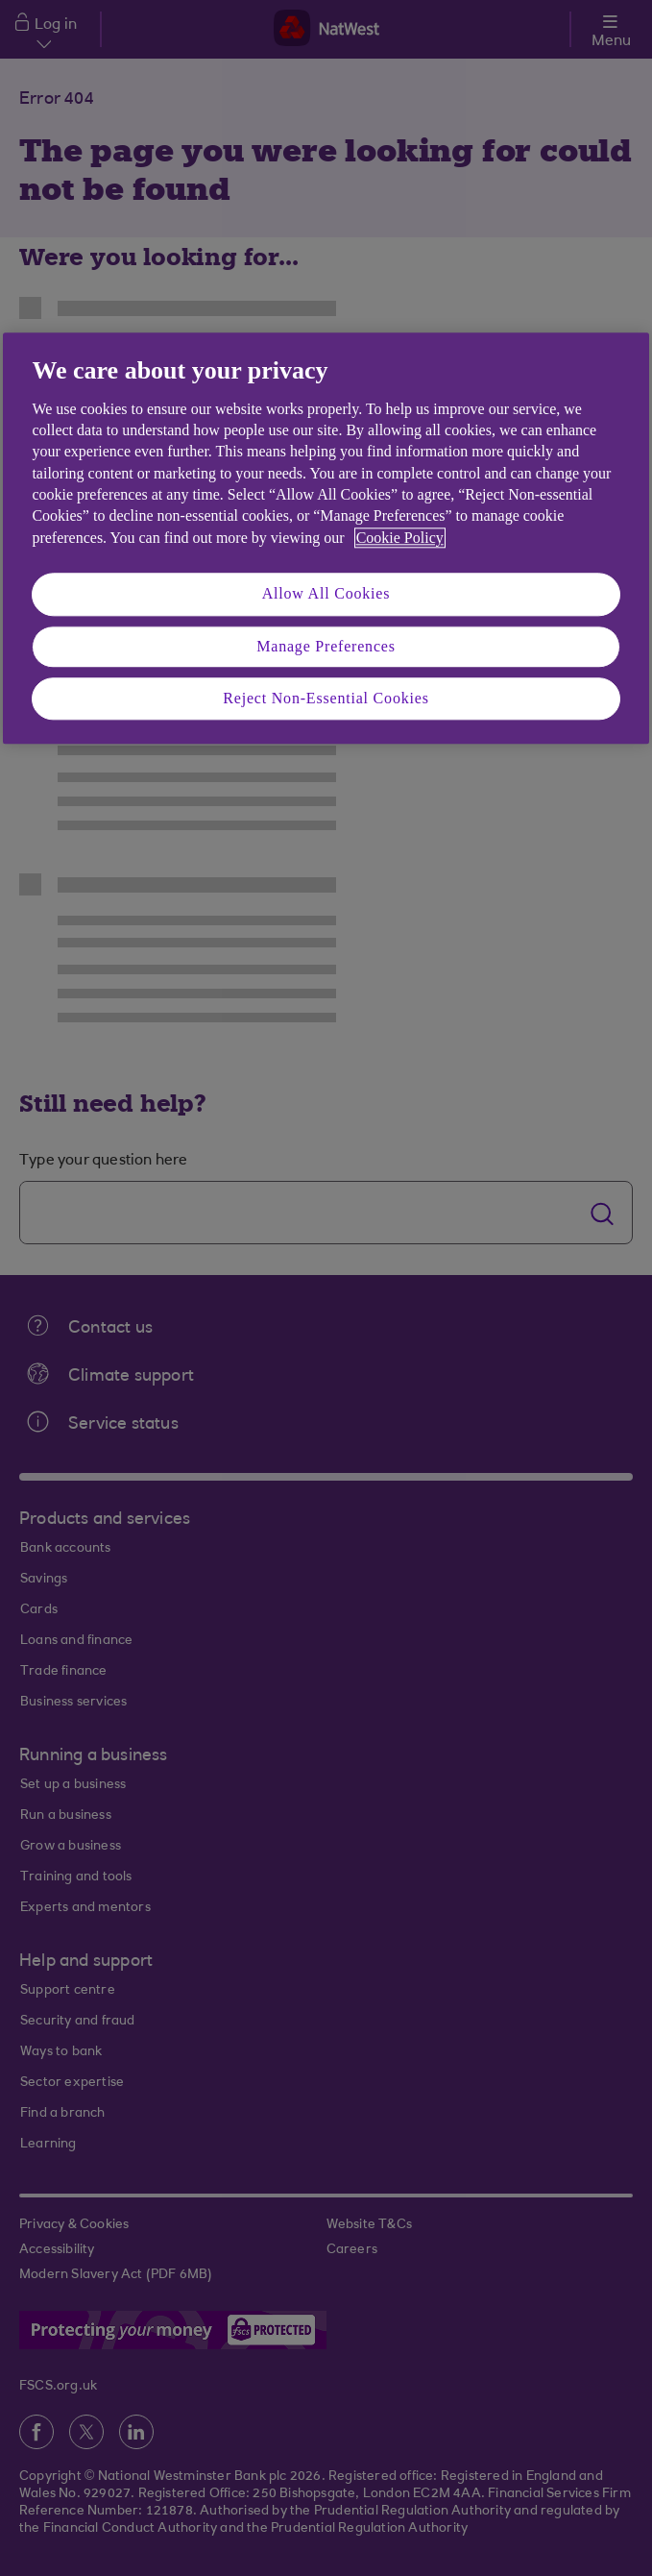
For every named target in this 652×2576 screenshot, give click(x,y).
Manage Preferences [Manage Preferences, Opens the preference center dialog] (326, 646)
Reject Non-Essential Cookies (325, 698)
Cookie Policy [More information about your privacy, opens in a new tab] (400, 537)
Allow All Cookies (326, 594)
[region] (325, 538)
